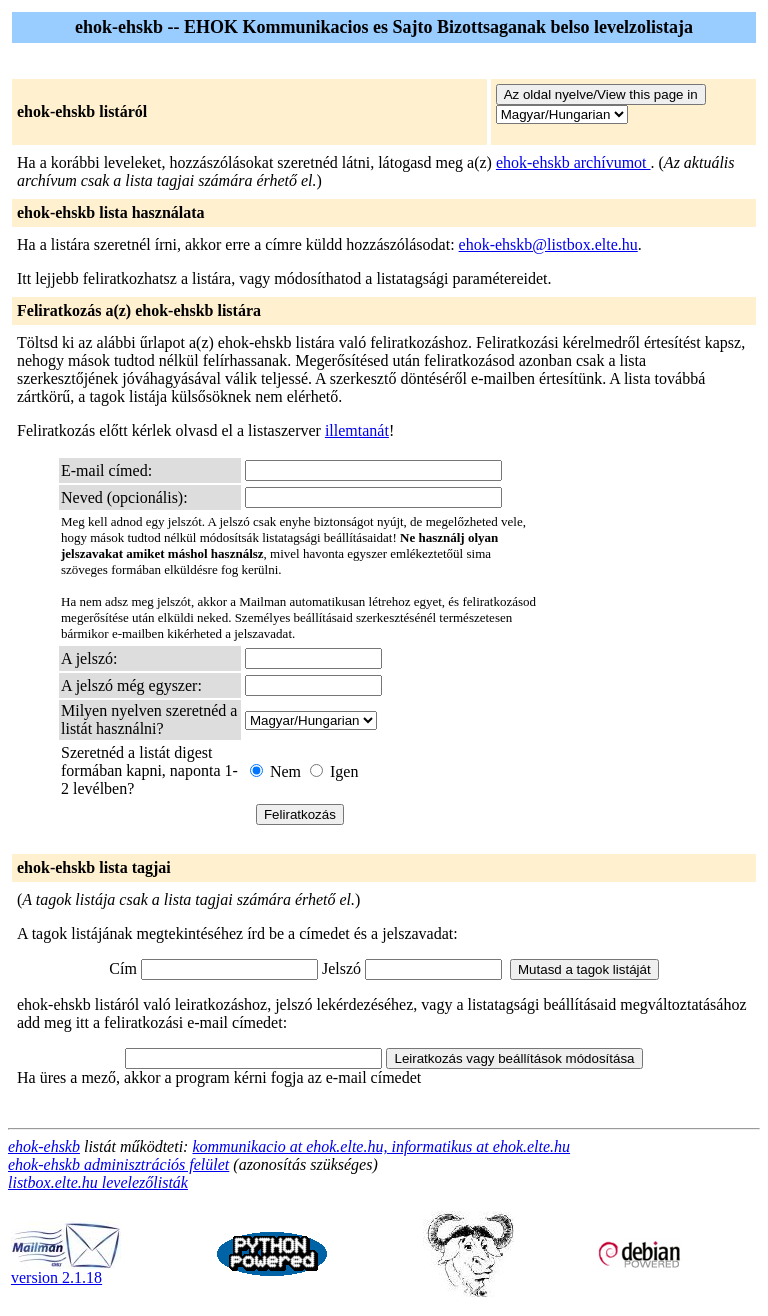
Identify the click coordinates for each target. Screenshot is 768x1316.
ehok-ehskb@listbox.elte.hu (548, 244)
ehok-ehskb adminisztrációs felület (118, 1164)
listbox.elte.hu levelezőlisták (98, 1182)
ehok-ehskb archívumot (573, 162)
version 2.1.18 (66, 1270)
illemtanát (357, 430)
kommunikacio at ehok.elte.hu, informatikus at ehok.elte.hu (381, 1146)
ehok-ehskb (44, 1146)
